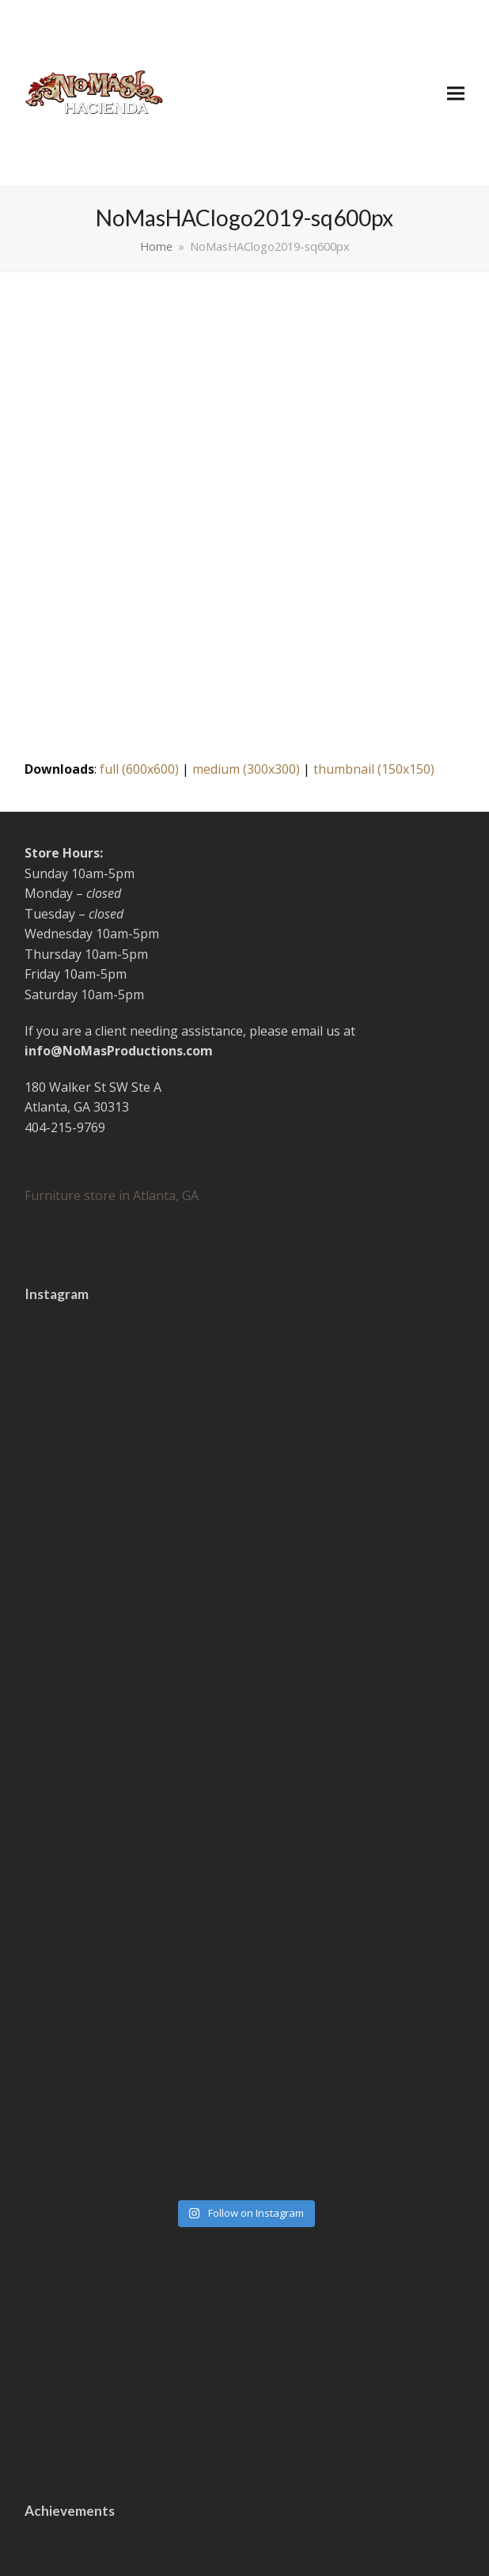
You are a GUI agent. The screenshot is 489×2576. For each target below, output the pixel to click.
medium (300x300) (246, 769)
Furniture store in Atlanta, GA (112, 1195)
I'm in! (244, 2434)
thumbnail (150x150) (373, 769)
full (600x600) (139, 769)
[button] (455, 93)
